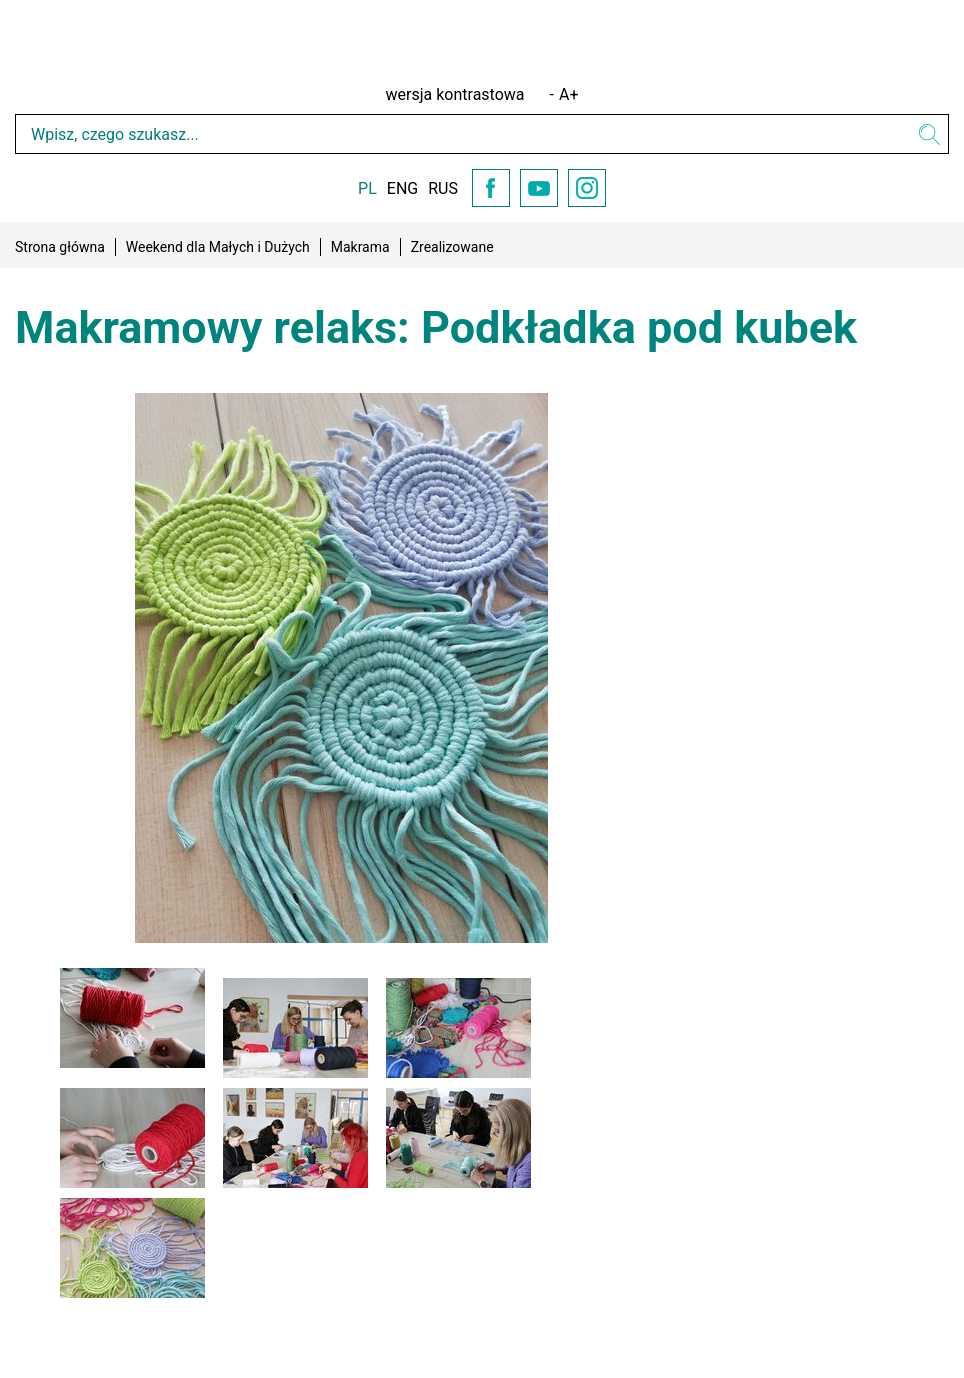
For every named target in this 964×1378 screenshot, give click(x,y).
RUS (443, 188)
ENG (402, 188)
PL (367, 188)
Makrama (360, 247)
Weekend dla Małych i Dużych (218, 247)
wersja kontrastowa (455, 94)
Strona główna (60, 247)
